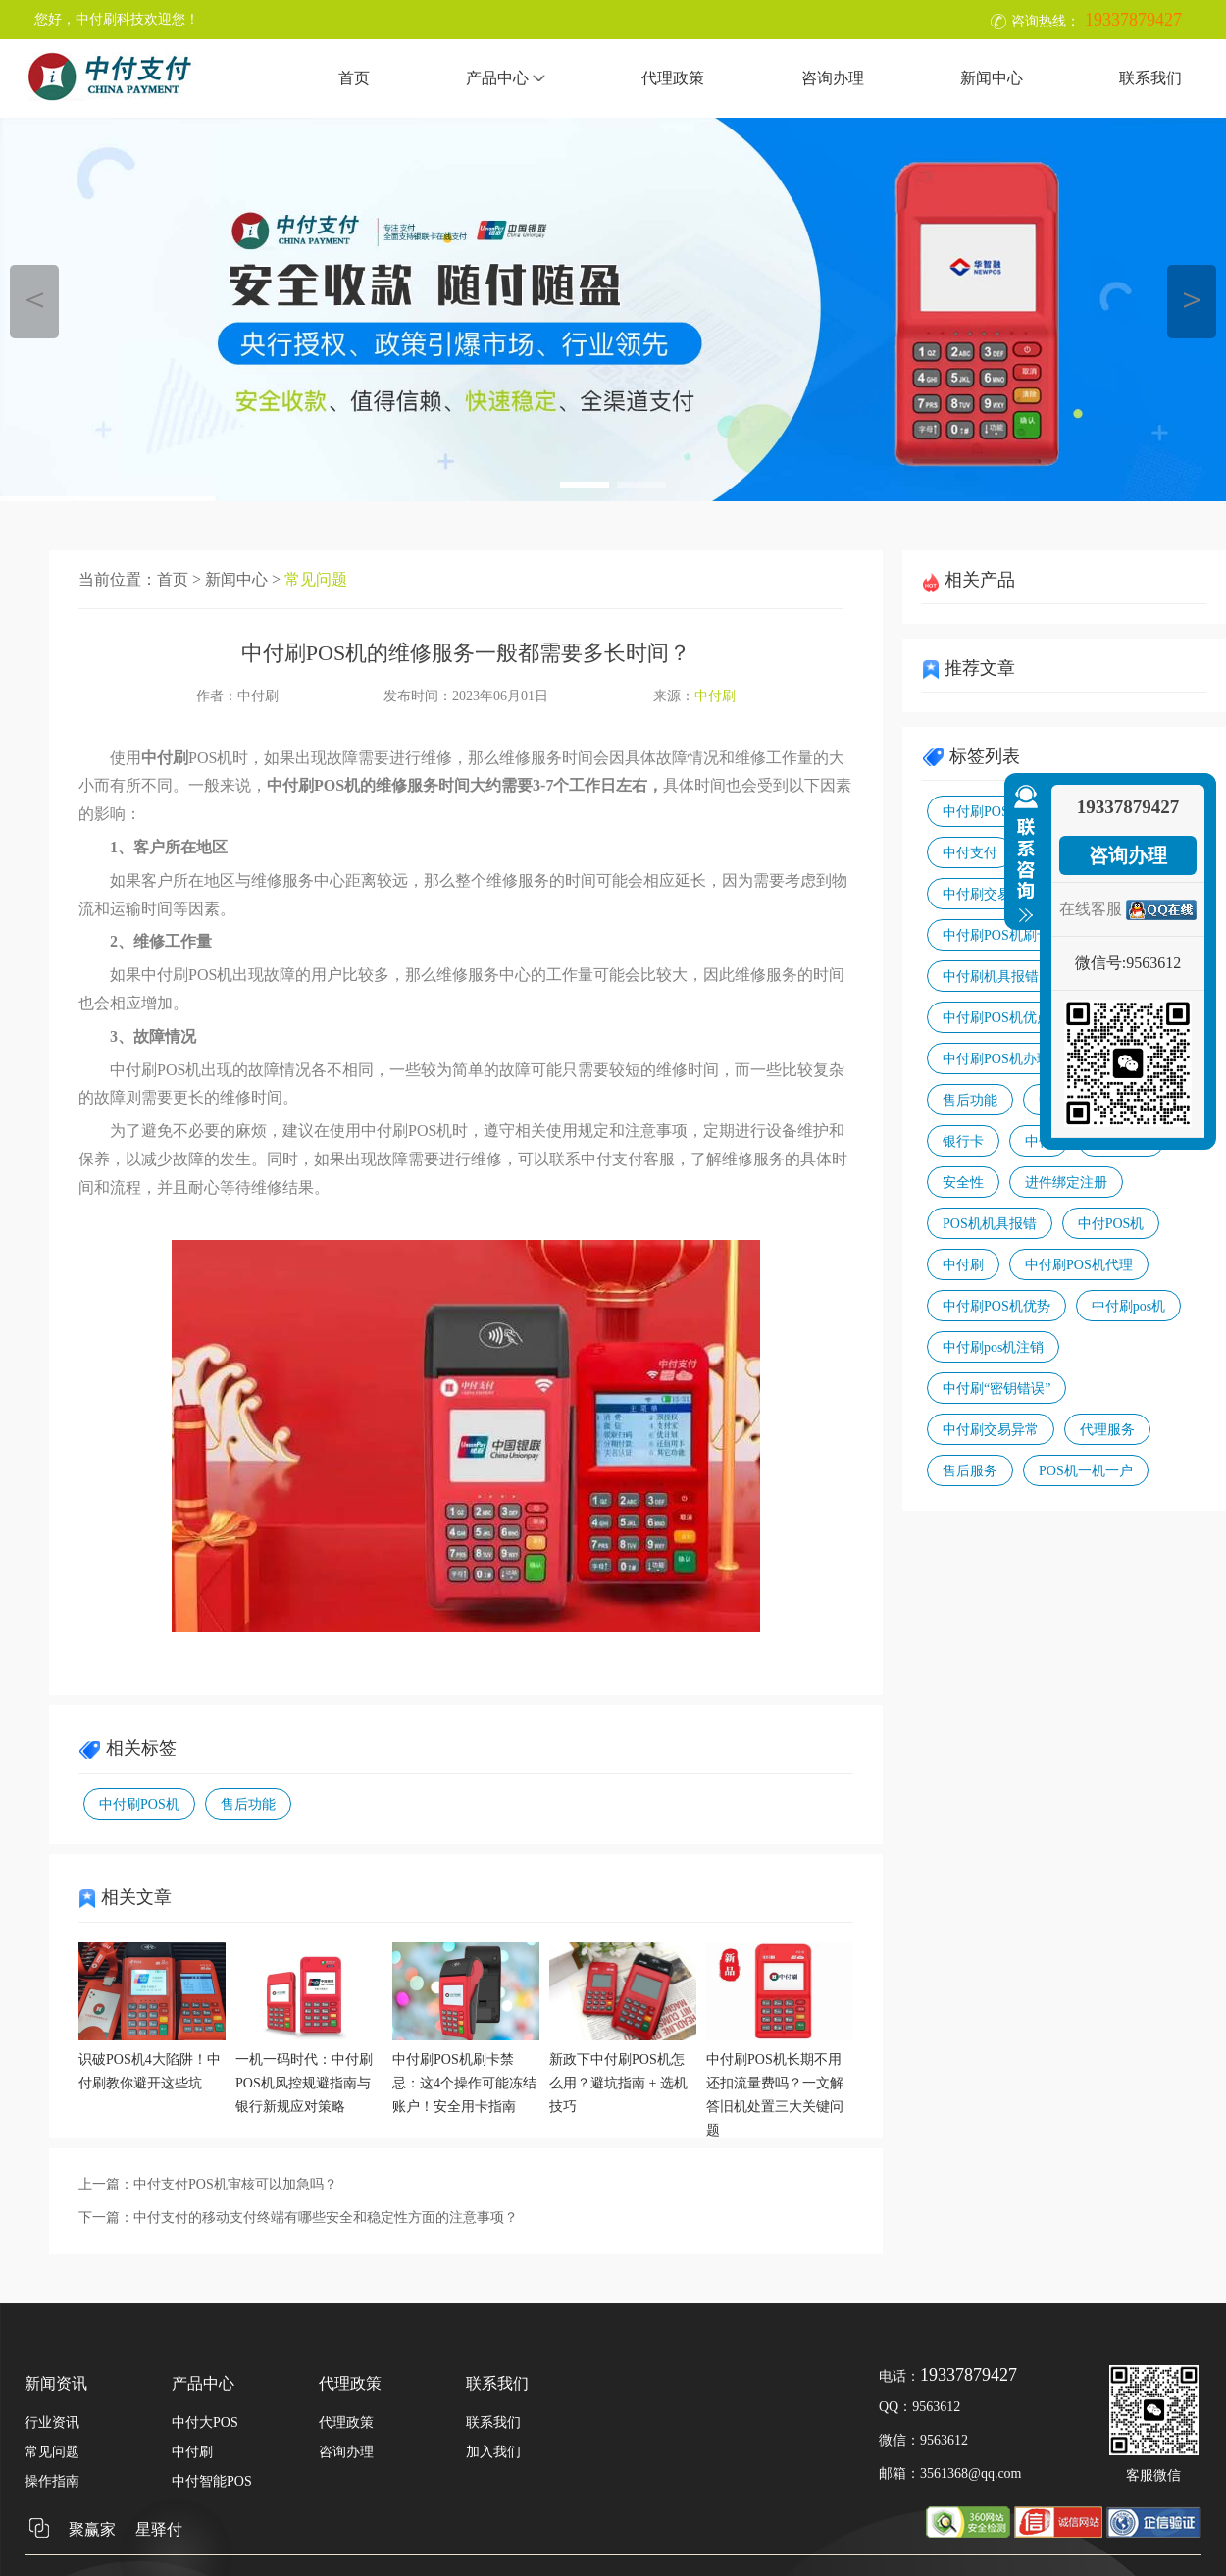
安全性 (963, 1182)
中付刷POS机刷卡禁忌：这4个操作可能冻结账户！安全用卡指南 (464, 2083)
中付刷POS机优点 (996, 1017)
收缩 (1022, 854)
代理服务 (1107, 1429)
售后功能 (248, 1804)
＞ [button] (1192, 299)
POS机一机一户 (1086, 1471)
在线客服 (1090, 909)
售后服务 (970, 1471)
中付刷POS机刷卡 (996, 935)
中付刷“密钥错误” (996, 1388)
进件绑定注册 (1066, 1182)
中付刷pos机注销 (993, 1347)
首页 (354, 78)
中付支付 (970, 853)
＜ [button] (35, 299)
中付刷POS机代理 (1079, 1265)
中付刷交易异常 (991, 1429)
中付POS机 (1111, 1223)
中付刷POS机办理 (996, 1059)
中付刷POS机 (139, 1804)
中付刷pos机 (1128, 1306)
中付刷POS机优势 (996, 1306)
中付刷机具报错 (991, 976)
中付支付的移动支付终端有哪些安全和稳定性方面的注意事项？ (325, 2217)
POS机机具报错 (990, 1223)
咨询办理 (832, 78)
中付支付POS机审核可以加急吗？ (235, 2184)
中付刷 (715, 696)
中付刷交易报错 (991, 894)
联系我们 (1150, 78)
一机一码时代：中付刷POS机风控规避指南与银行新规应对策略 (304, 2083)
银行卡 (963, 1141)
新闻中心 (991, 78)
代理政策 (672, 78)
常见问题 (315, 579)
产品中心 (505, 78)
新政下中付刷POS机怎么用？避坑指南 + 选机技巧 (618, 2083)
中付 (1038, 1141)
